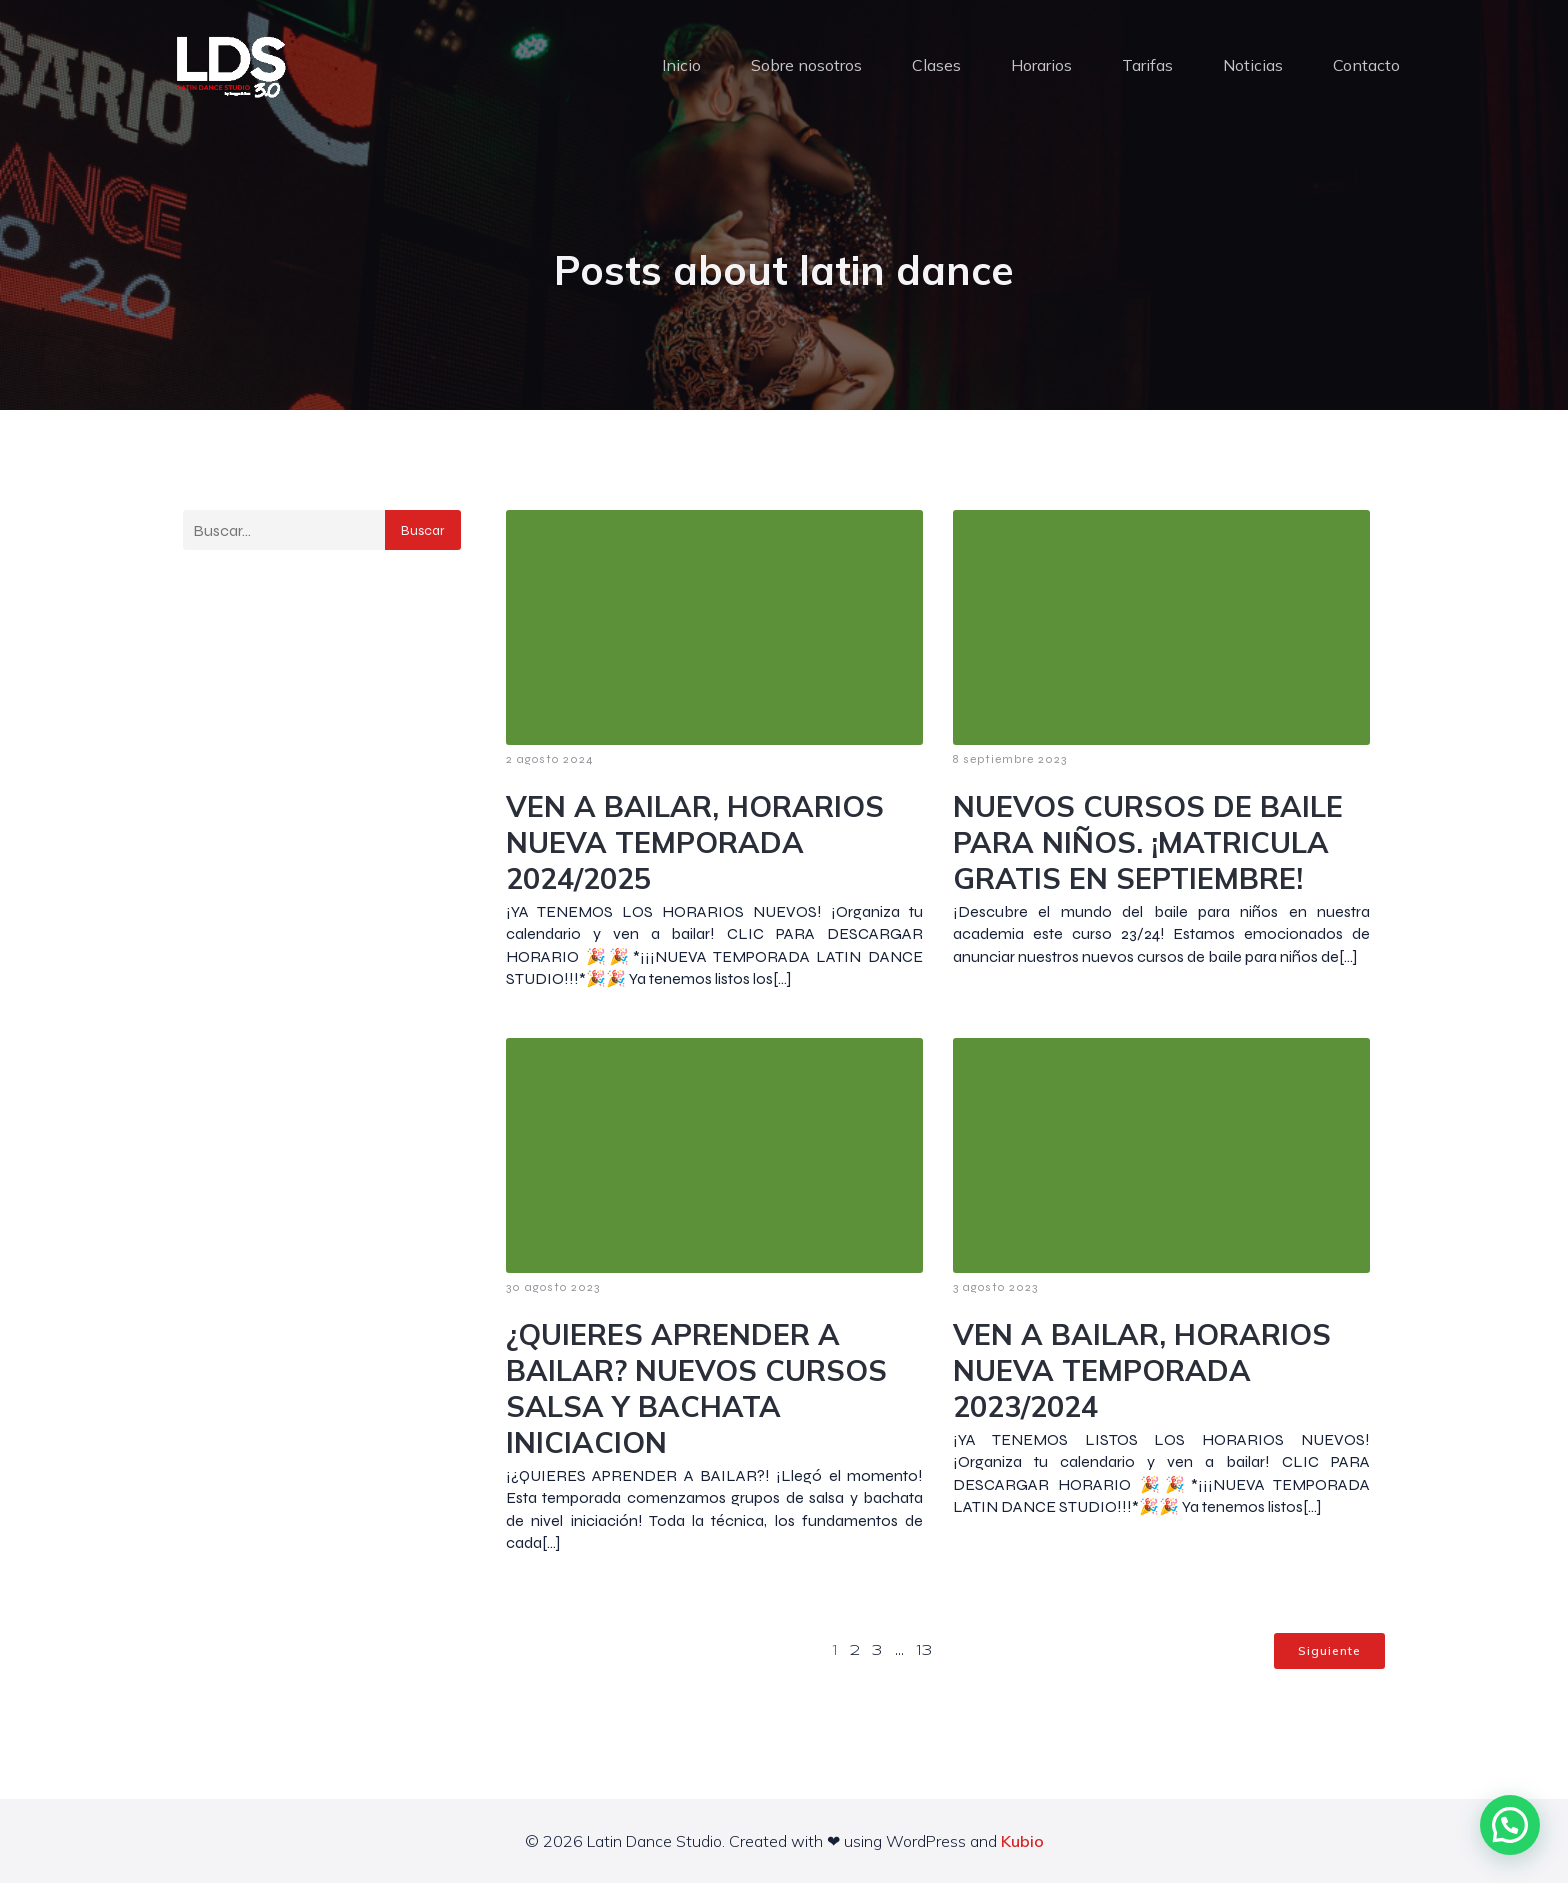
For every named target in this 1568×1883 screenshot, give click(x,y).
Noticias (1253, 65)
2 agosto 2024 (550, 759)
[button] (1510, 1825)
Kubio (1022, 1841)
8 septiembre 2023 (1010, 759)
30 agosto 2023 (553, 1287)
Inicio (681, 65)
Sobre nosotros (806, 65)
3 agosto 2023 (995, 1287)
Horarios (1041, 65)
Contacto (1366, 65)
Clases (936, 65)
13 (924, 1651)
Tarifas (1147, 65)
